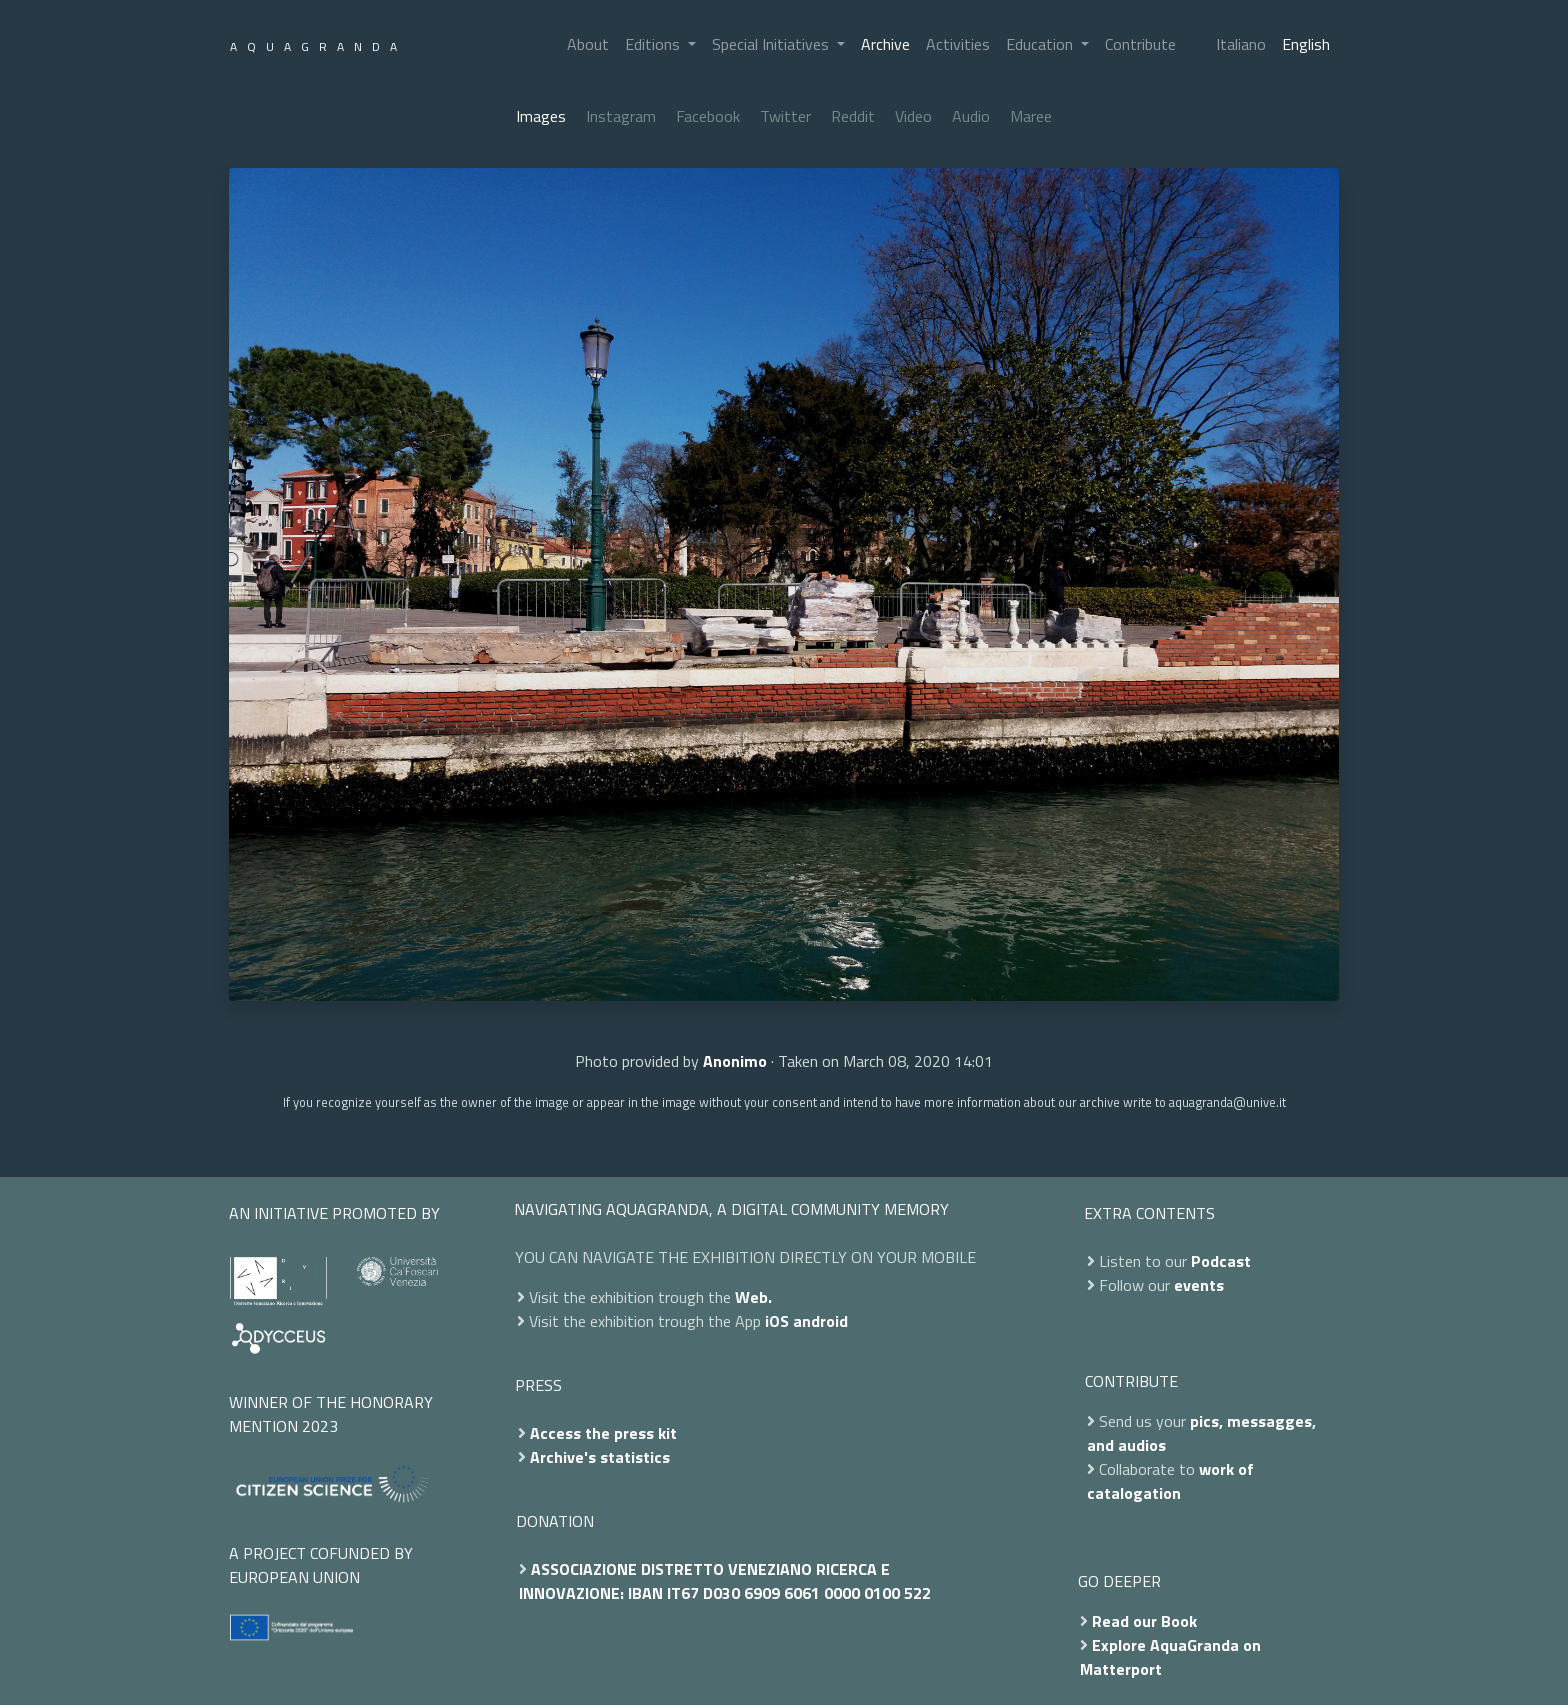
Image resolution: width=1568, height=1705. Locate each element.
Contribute (1140, 44)
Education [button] (1041, 44)
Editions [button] (654, 44)
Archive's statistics (600, 1457)
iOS (777, 1321)
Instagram (621, 116)
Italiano (1241, 44)
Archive (885, 44)
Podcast (1221, 1261)
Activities (958, 44)
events (1199, 1285)
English (1306, 44)
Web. (753, 1297)
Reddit (853, 116)
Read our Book (1144, 1621)
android (820, 1321)
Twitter (785, 116)
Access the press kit (603, 1433)
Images (541, 116)
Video (913, 116)
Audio (971, 116)
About (588, 44)
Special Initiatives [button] (772, 44)
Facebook (708, 116)
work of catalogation (1170, 1481)
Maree (1031, 116)
